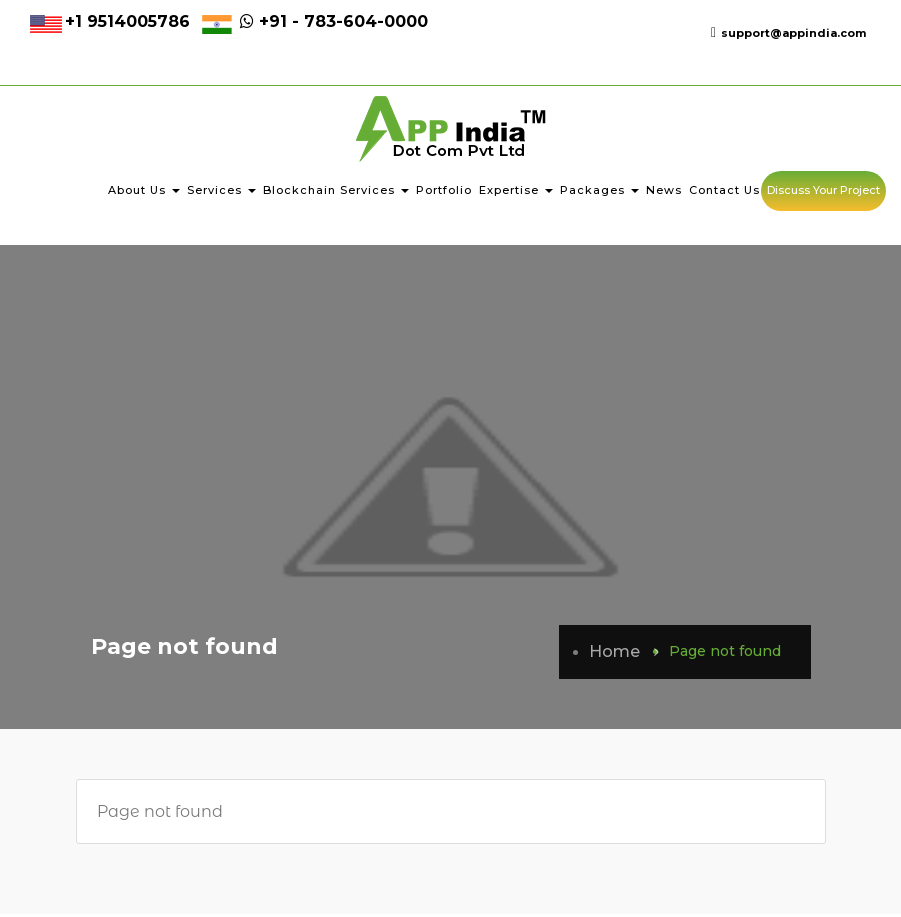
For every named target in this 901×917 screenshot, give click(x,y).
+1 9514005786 (127, 21)
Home (614, 654)
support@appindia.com (788, 33)
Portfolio (444, 193)
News (664, 193)
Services (221, 193)
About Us (144, 193)
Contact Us (724, 193)
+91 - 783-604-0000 (331, 21)
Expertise (516, 193)
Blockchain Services (336, 193)
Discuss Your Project (823, 193)
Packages (599, 193)
